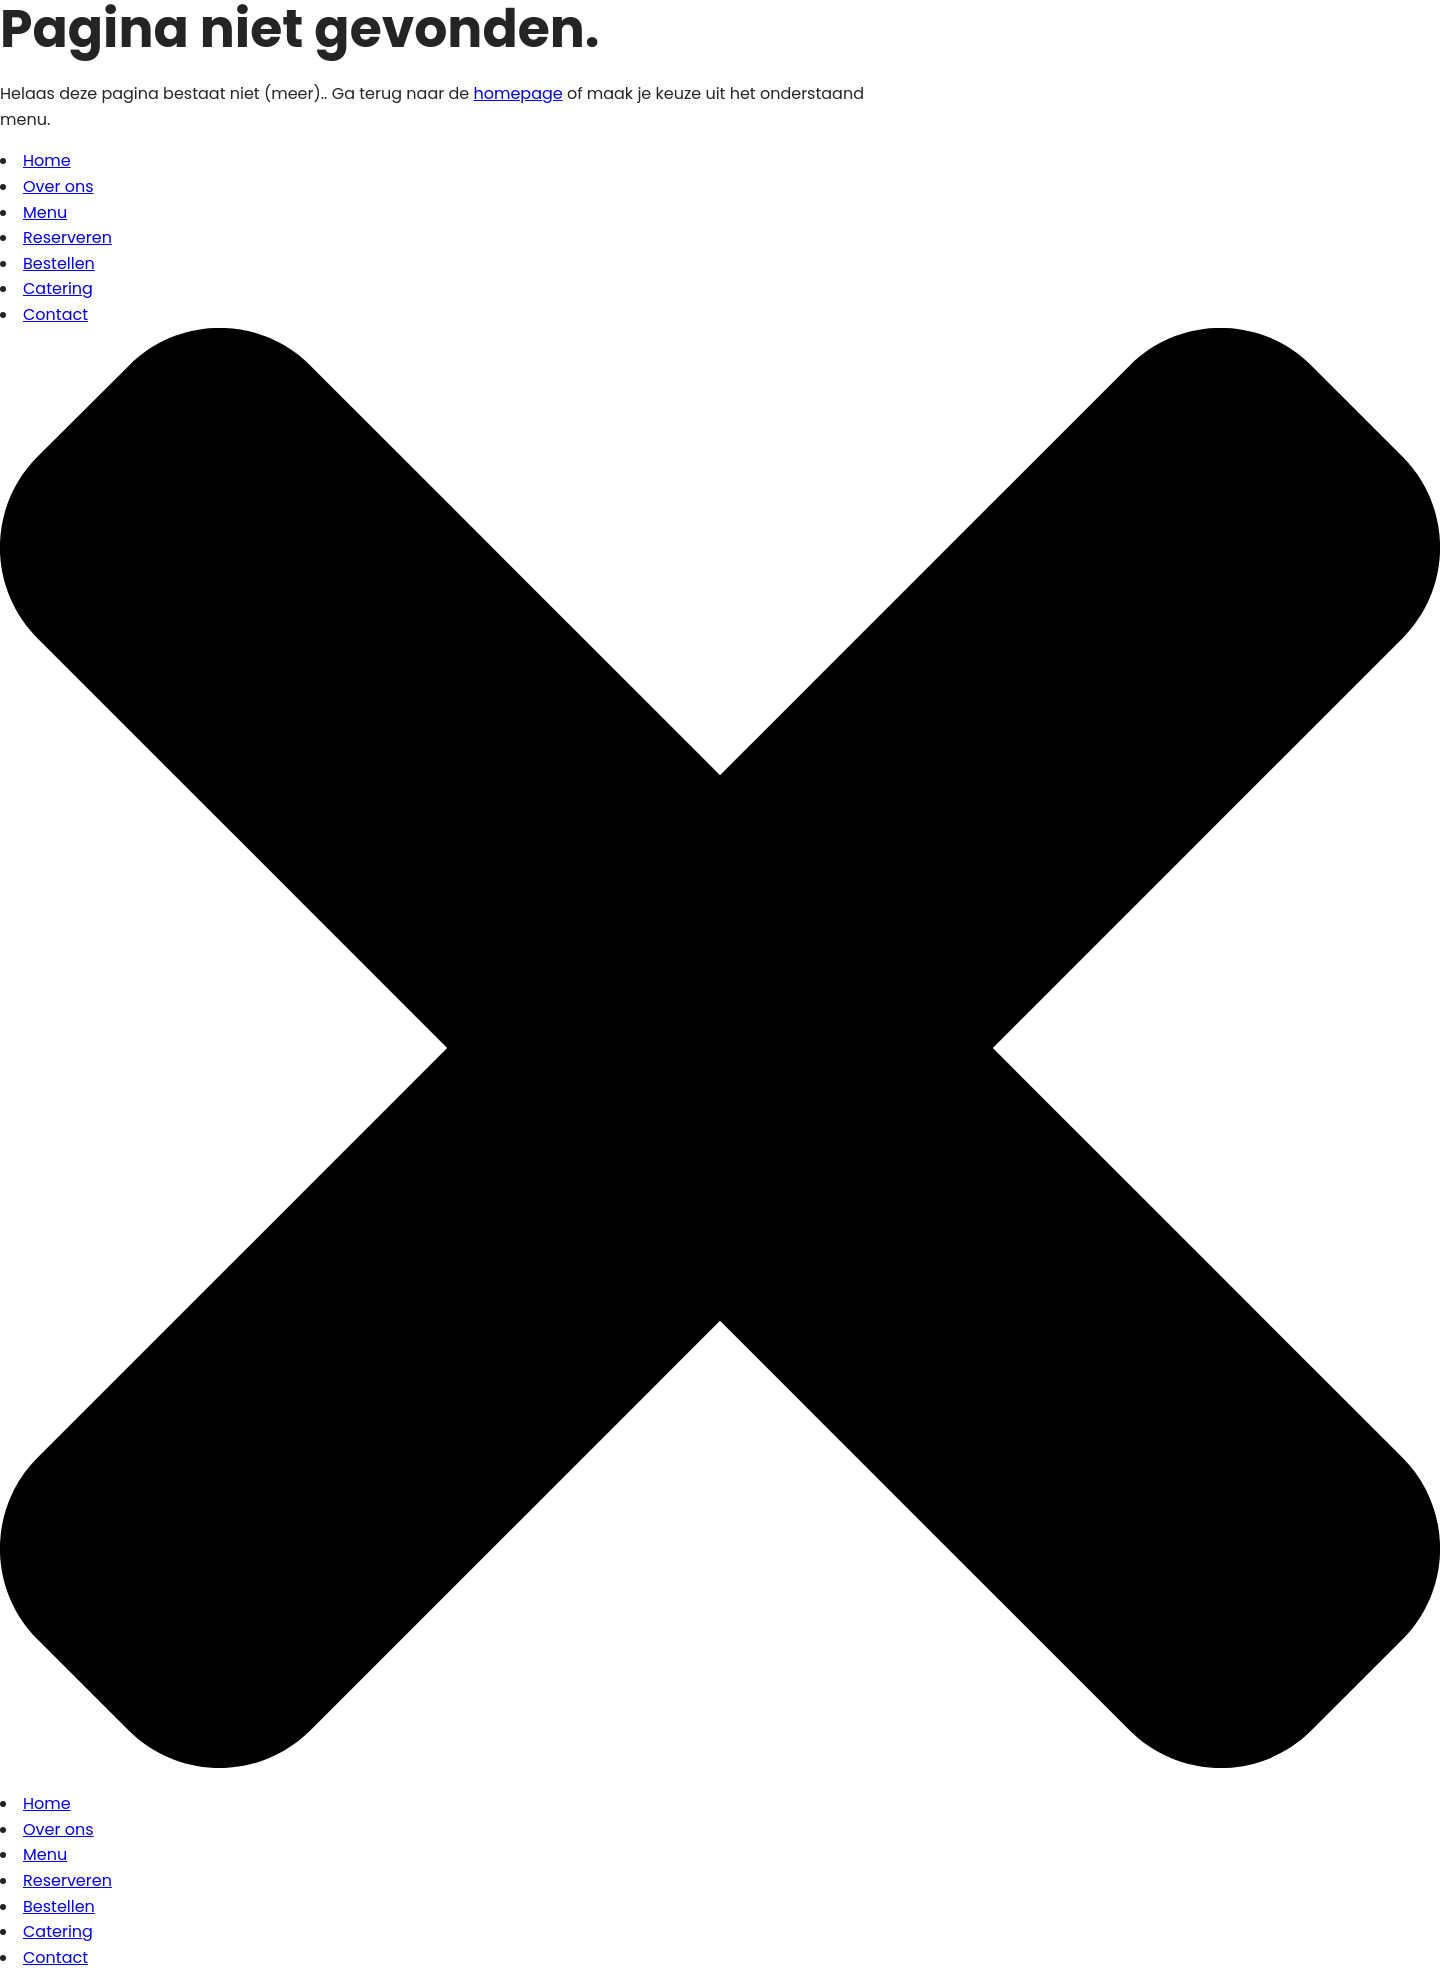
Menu (45, 212)
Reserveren (67, 237)
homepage (517, 93)
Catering (58, 288)
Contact (55, 314)
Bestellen (59, 263)
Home (47, 160)
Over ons (58, 186)
